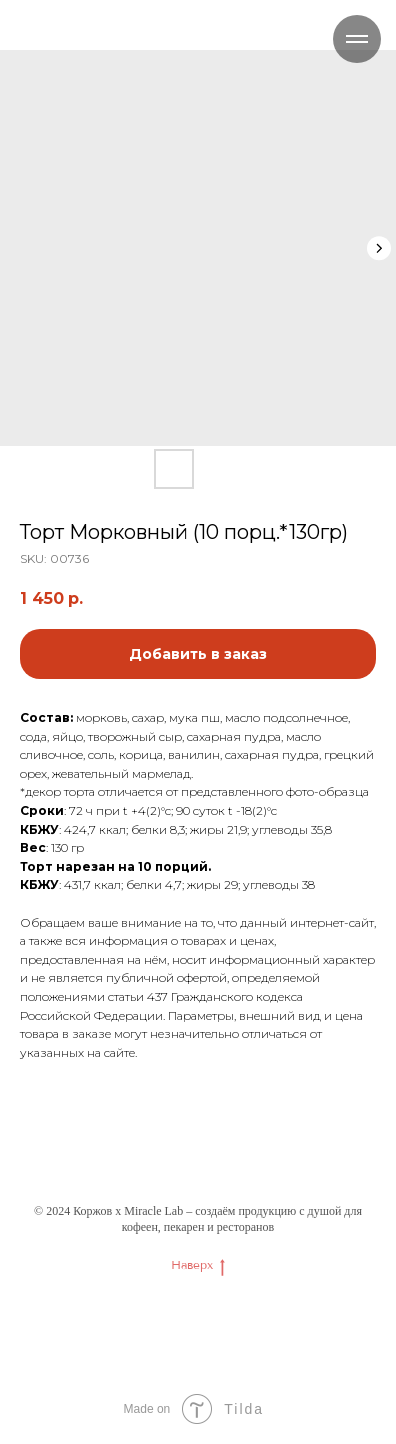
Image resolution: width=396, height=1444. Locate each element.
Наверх (198, 1265)
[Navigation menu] (357, 39)
